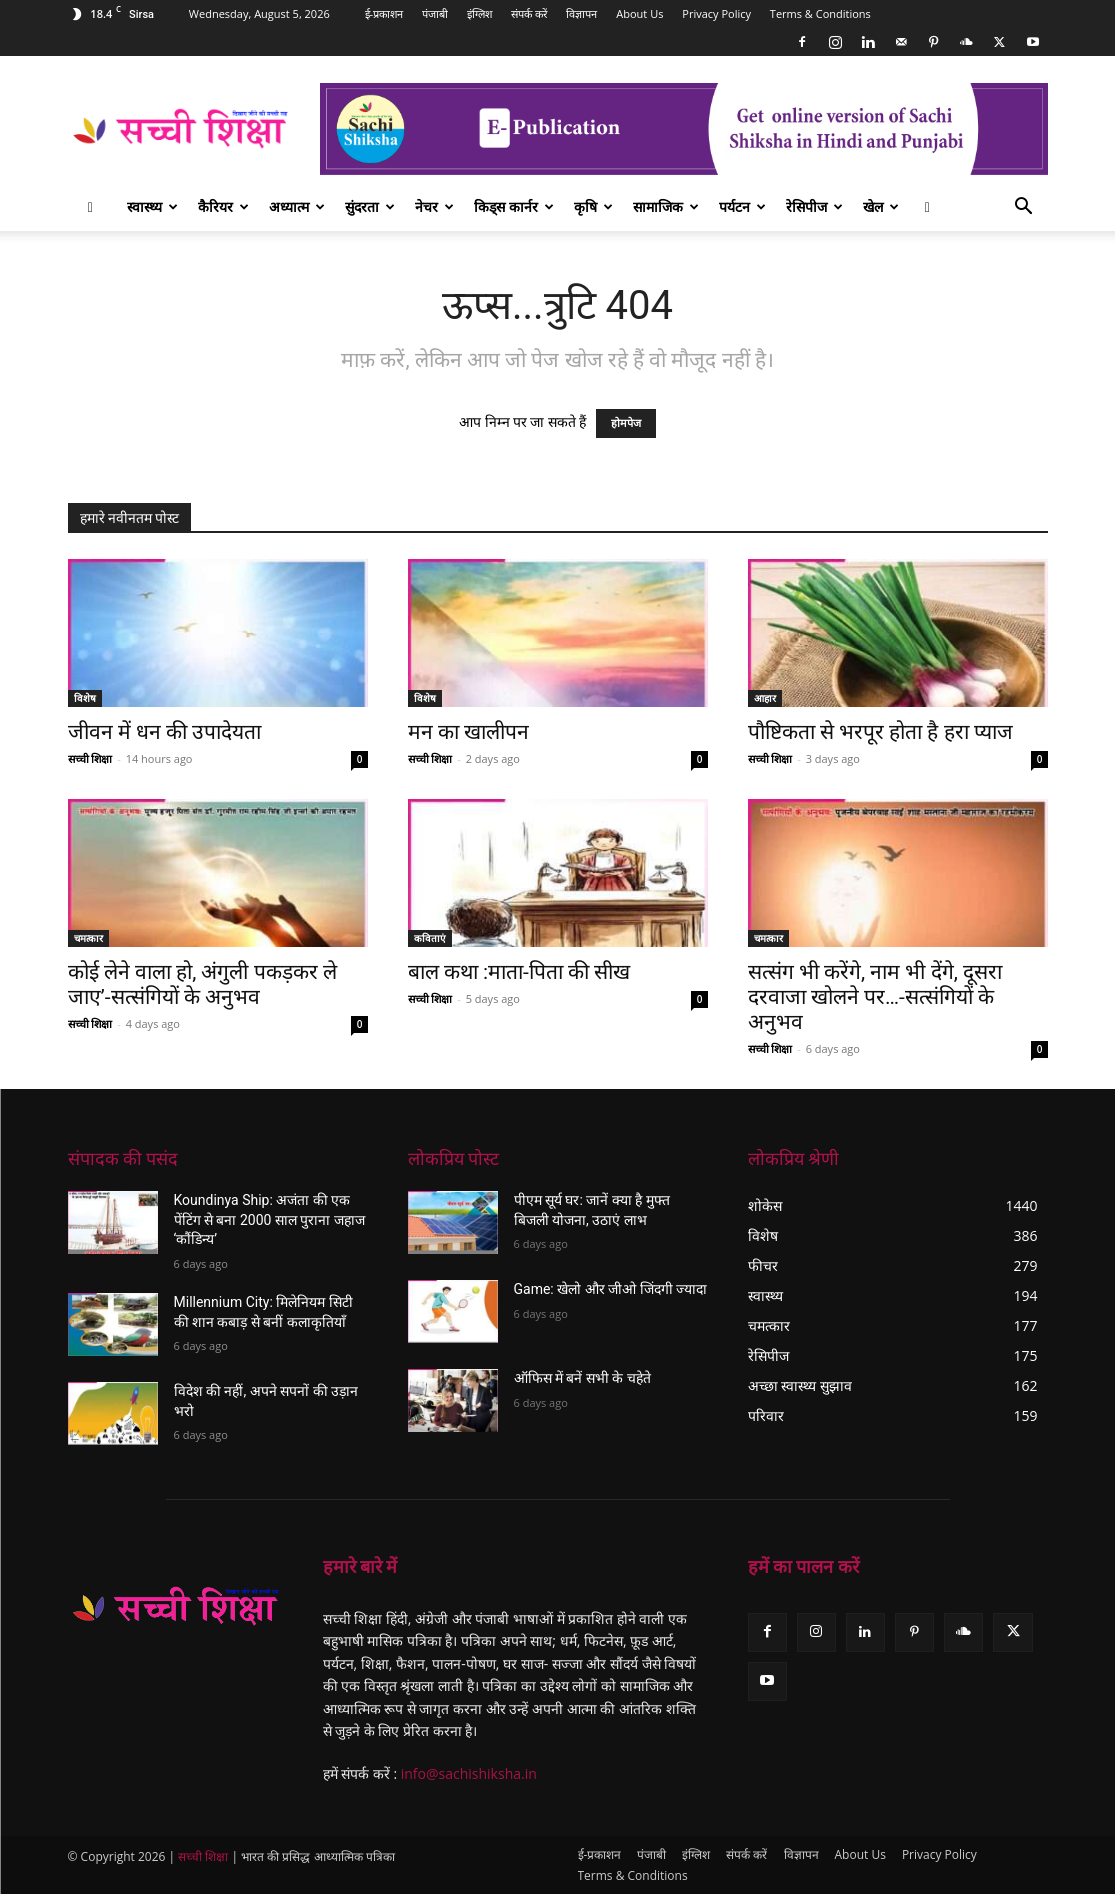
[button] (1024, 208)
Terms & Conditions (820, 13)
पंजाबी (435, 13)
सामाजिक (666, 206)
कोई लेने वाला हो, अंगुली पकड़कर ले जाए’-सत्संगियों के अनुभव (202, 984)
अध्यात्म (297, 206)
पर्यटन (742, 206)
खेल (881, 206)
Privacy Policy (716, 13)
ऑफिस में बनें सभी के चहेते (582, 1378)
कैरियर (223, 206)
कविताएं (430, 938)
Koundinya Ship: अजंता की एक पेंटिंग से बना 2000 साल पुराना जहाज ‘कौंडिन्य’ (269, 1219)
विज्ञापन (581, 13)
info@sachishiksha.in (469, 1773)
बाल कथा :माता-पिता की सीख (519, 972)
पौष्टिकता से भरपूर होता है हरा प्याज (880, 732)
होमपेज (626, 423)
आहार (765, 698)
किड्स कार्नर (514, 206)
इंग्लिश (479, 13)
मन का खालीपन (468, 732)
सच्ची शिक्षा (90, 758)
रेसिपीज (814, 206)
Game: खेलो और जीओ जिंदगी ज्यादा (611, 1289)
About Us (639, 13)
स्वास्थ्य (152, 206)
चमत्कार (88, 938)
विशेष (85, 698)
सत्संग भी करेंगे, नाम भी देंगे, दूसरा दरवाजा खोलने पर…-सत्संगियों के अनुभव (875, 997)
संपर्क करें (529, 13)
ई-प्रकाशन (384, 13)
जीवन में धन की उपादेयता (165, 732)
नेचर (434, 206)
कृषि (593, 206)
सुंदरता (370, 206)
